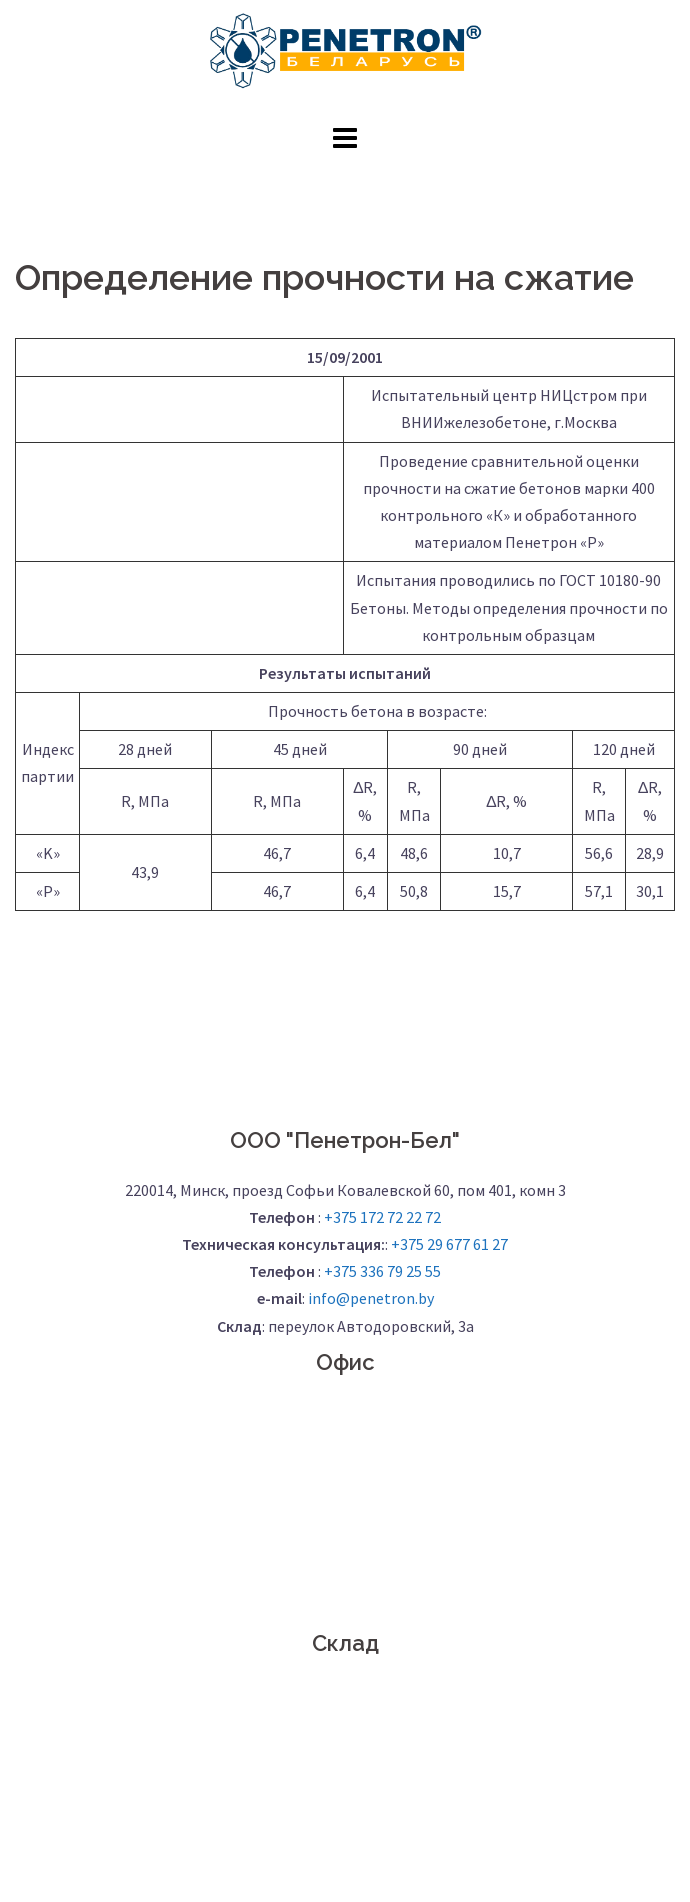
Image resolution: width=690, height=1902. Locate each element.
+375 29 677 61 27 (449, 1244)
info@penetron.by (371, 1298)
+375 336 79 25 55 (382, 1271)
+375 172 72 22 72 (382, 1217)
